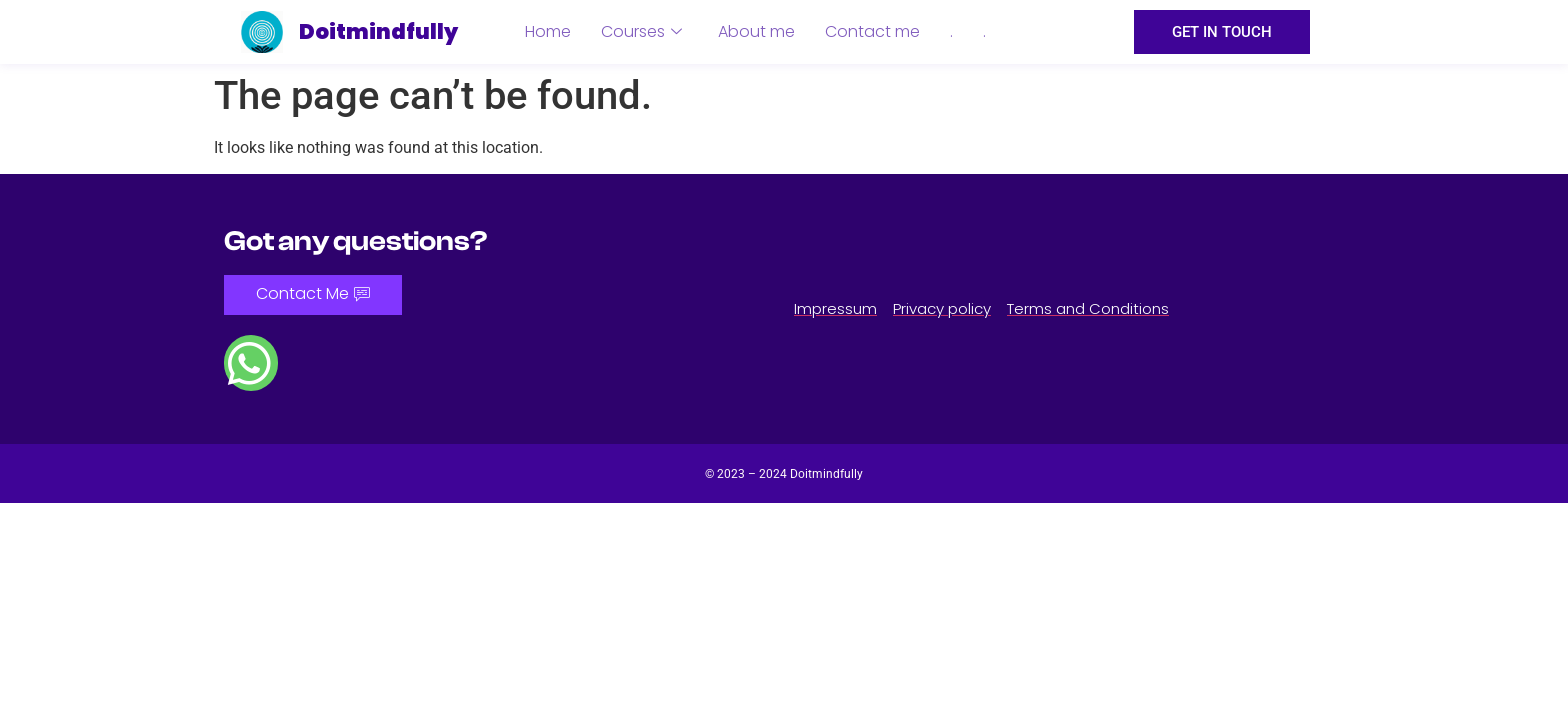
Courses (641, 32)
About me (756, 31)
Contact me (872, 31)
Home (548, 31)
